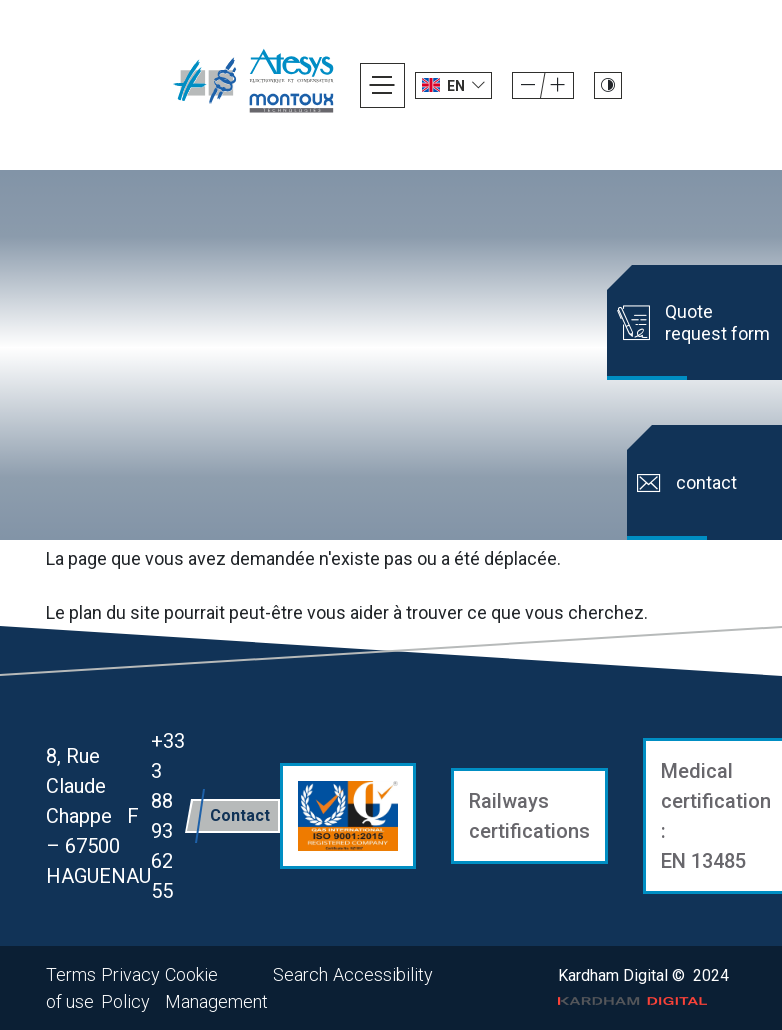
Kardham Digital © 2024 (643, 986)
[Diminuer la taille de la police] (558, 85)
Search (300, 974)
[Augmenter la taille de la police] (528, 85)
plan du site (114, 612)
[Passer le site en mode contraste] (608, 85)
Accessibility (383, 974)
